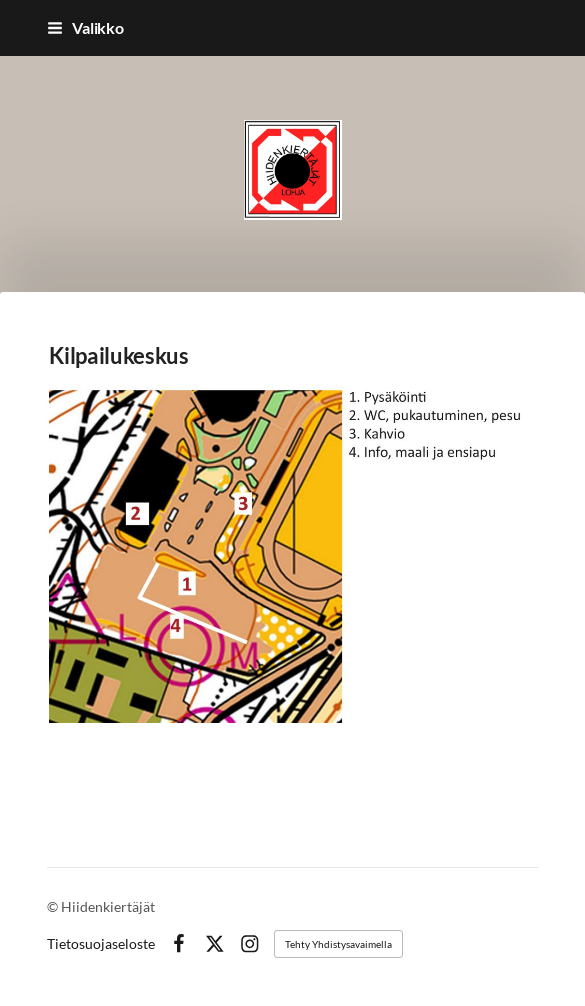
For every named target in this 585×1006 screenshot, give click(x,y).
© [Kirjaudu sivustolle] (54, 906)
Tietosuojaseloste (101, 944)
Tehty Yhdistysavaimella (338, 944)
